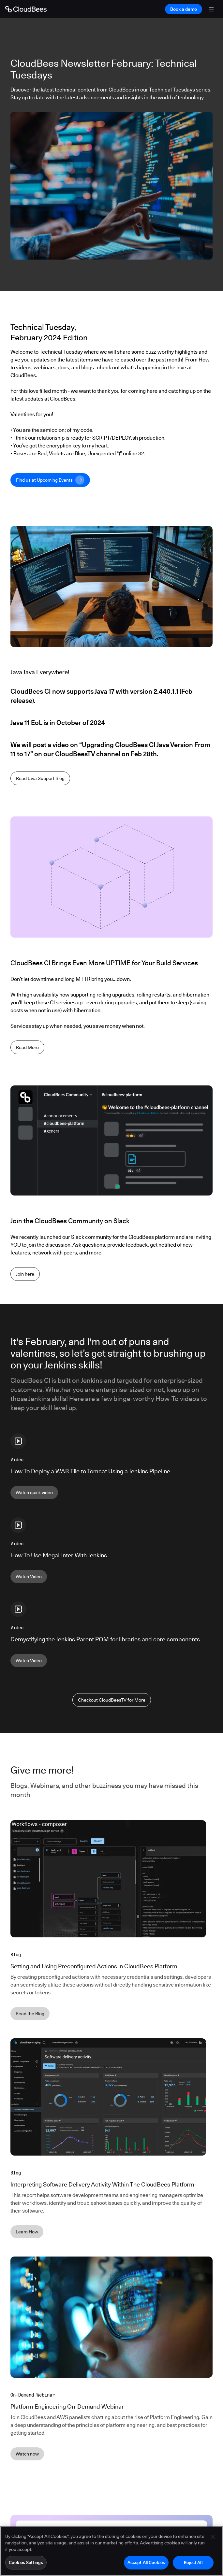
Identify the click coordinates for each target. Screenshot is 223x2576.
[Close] (212, 2544)
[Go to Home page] (26, 9)
